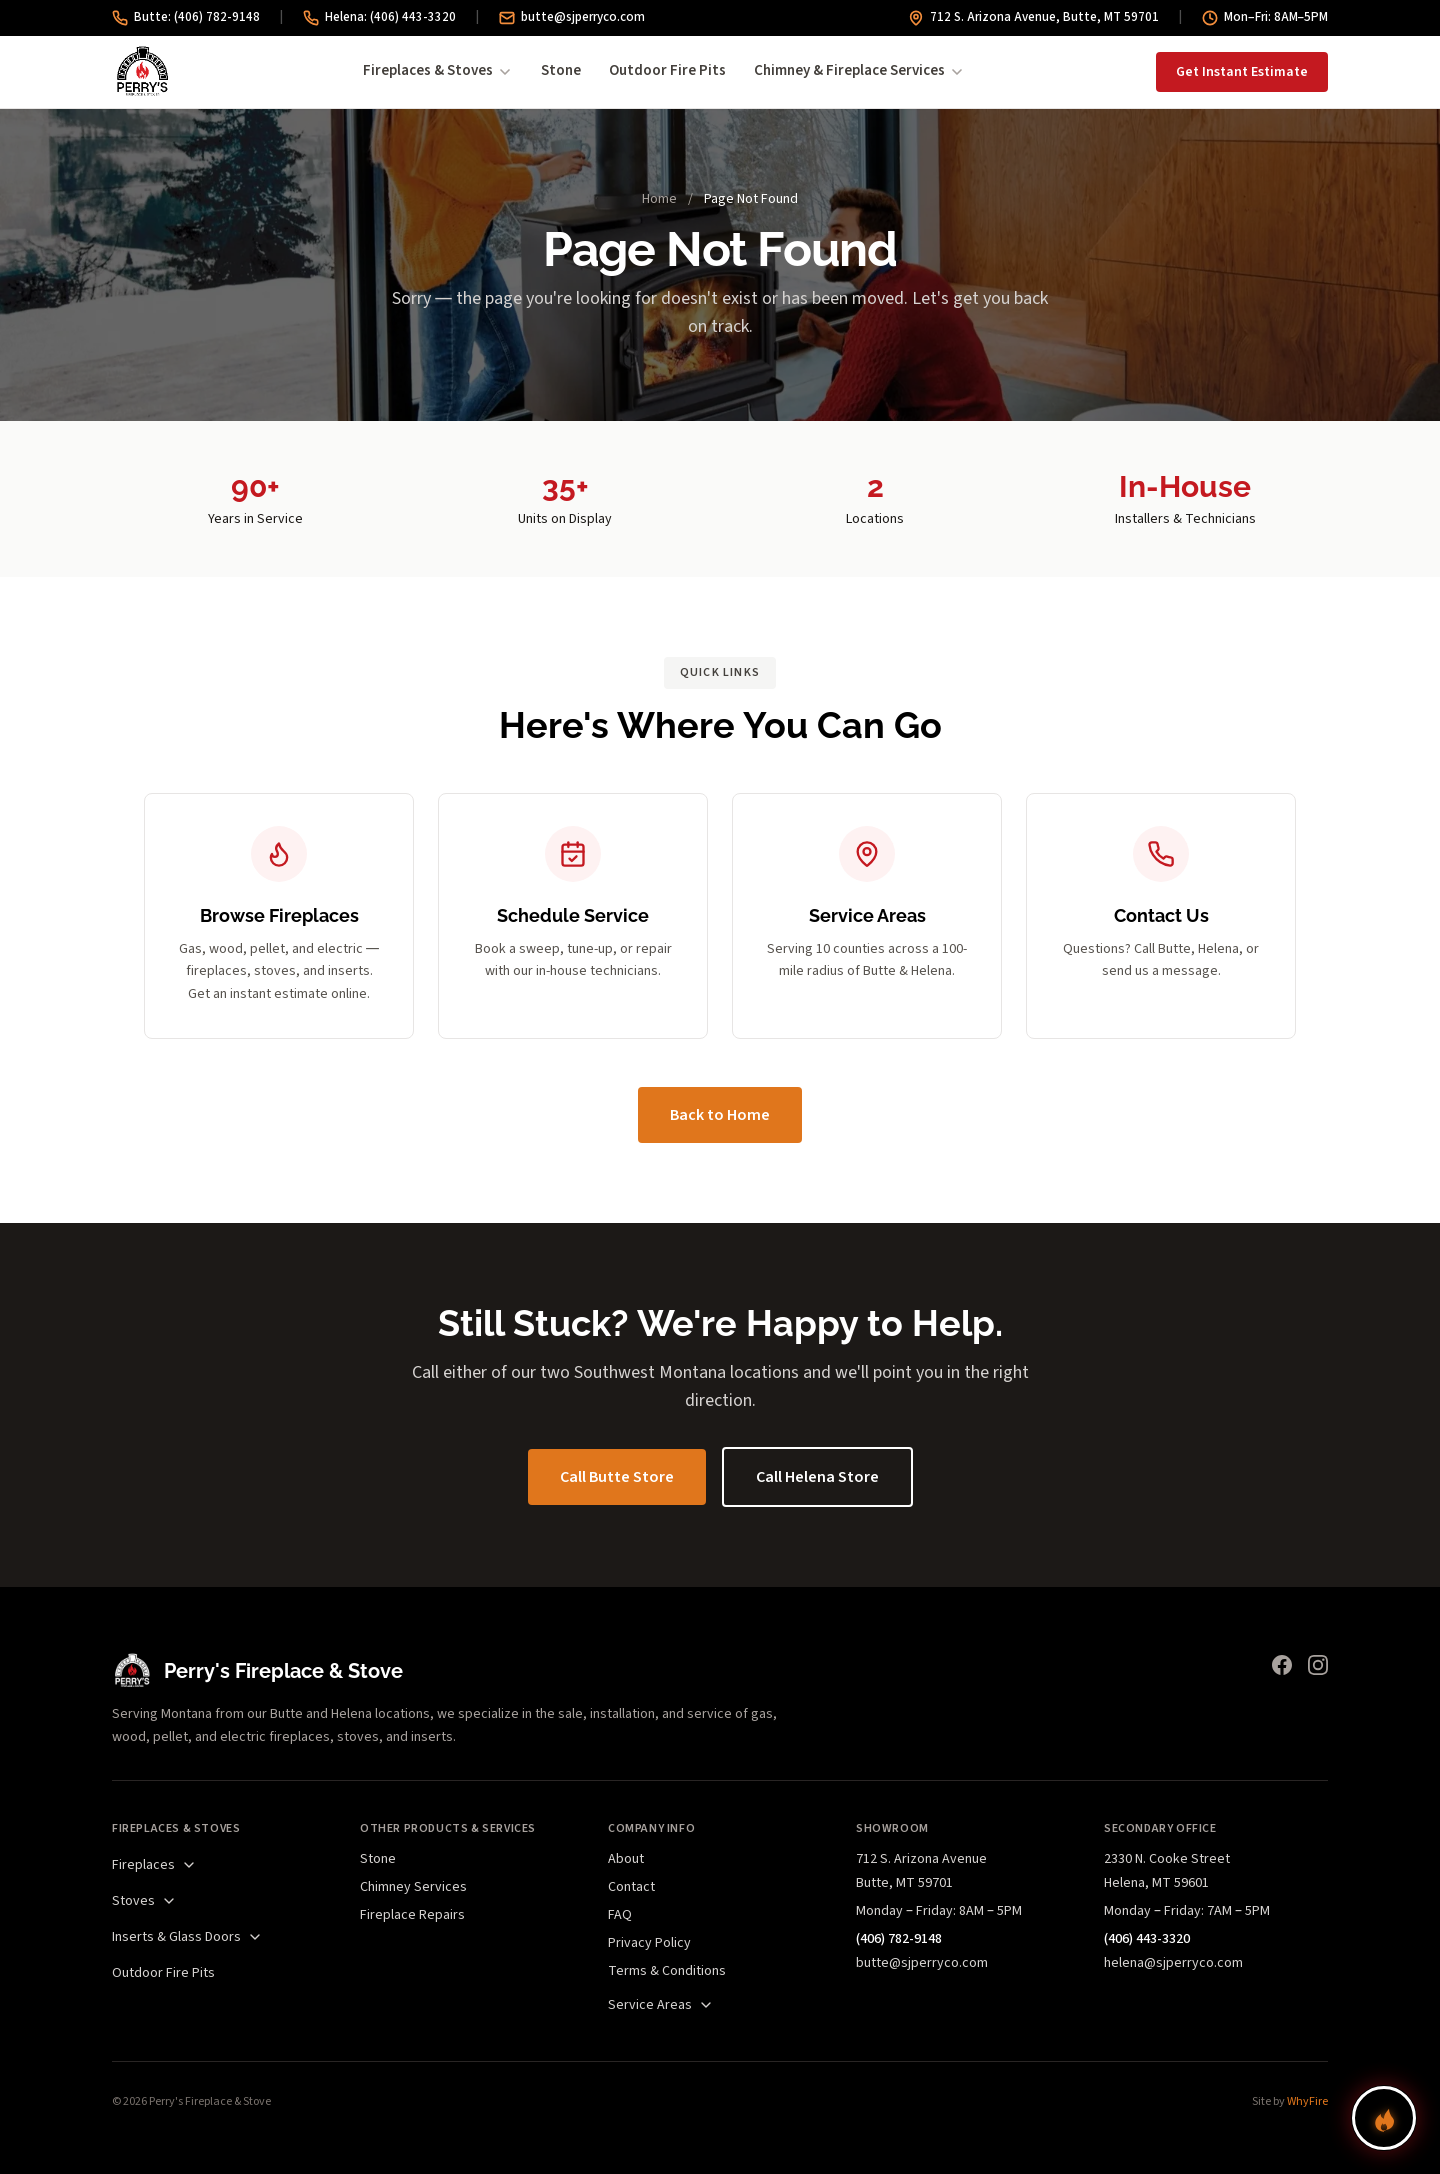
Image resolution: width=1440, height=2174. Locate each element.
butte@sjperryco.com (572, 17)
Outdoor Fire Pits (667, 70)
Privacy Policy (649, 1943)
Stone (561, 70)
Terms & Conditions (667, 1971)
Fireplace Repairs (412, 1915)
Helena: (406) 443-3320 (379, 17)
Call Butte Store (617, 1477)
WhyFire (1307, 2101)
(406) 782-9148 (899, 1939)
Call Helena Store (817, 1477)
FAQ (620, 1915)
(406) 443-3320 (1147, 1939)
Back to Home (720, 1115)
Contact (631, 1887)
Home (659, 199)
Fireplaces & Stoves (438, 70)
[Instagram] (1318, 1665)
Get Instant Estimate (1242, 72)
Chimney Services (413, 1887)
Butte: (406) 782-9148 (186, 17)
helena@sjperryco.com (1173, 1963)
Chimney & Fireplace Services (859, 70)
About (626, 1859)
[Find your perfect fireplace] (1384, 2118)
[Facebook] (1282, 1665)
